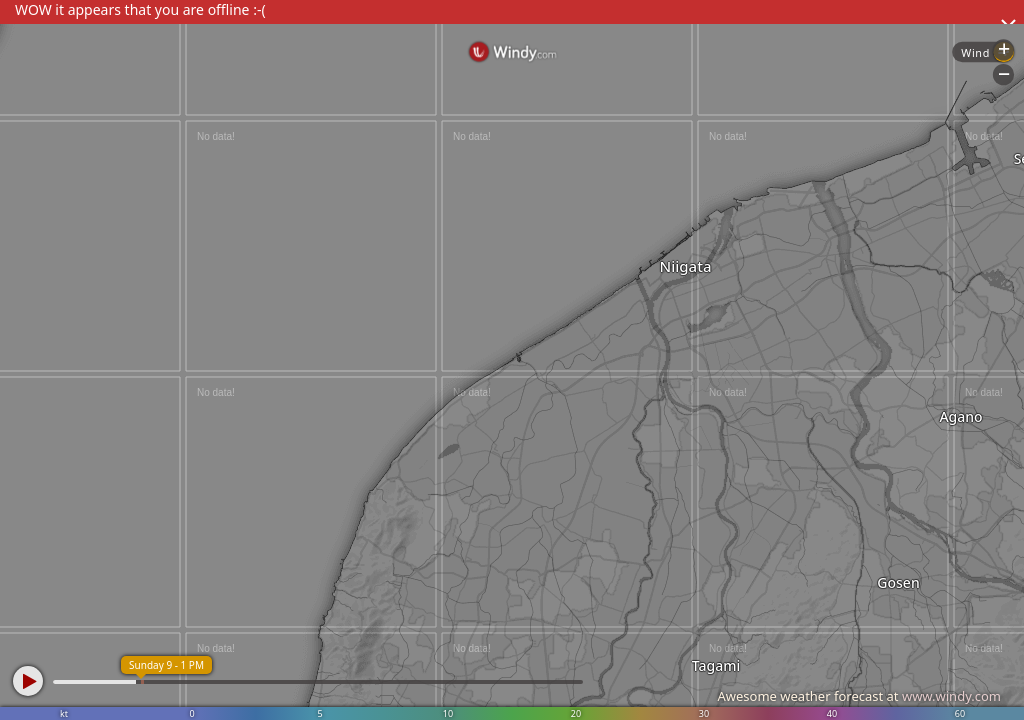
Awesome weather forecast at (859, 696)
